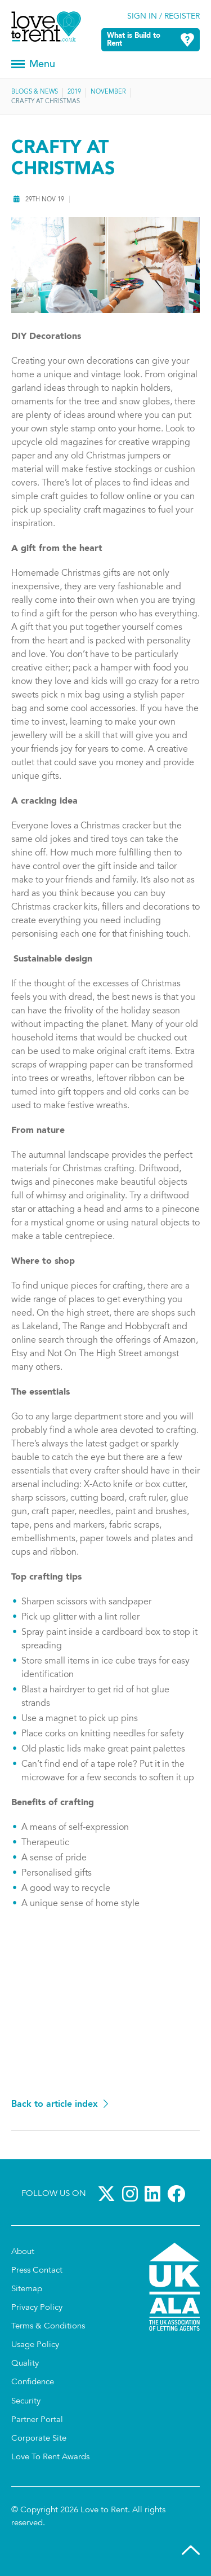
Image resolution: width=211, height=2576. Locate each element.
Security (26, 2401)
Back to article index (54, 2104)
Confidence (32, 2382)
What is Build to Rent (133, 39)
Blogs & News (34, 92)
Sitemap (26, 2289)
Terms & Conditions (48, 2326)
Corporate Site (38, 2438)
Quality (25, 2363)
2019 (74, 92)
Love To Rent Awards (50, 2457)
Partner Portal (37, 2420)
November (108, 92)
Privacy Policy (36, 2308)
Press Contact (36, 2270)
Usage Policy (35, 2345)
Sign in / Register (163, 17)
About (22, 2252)
